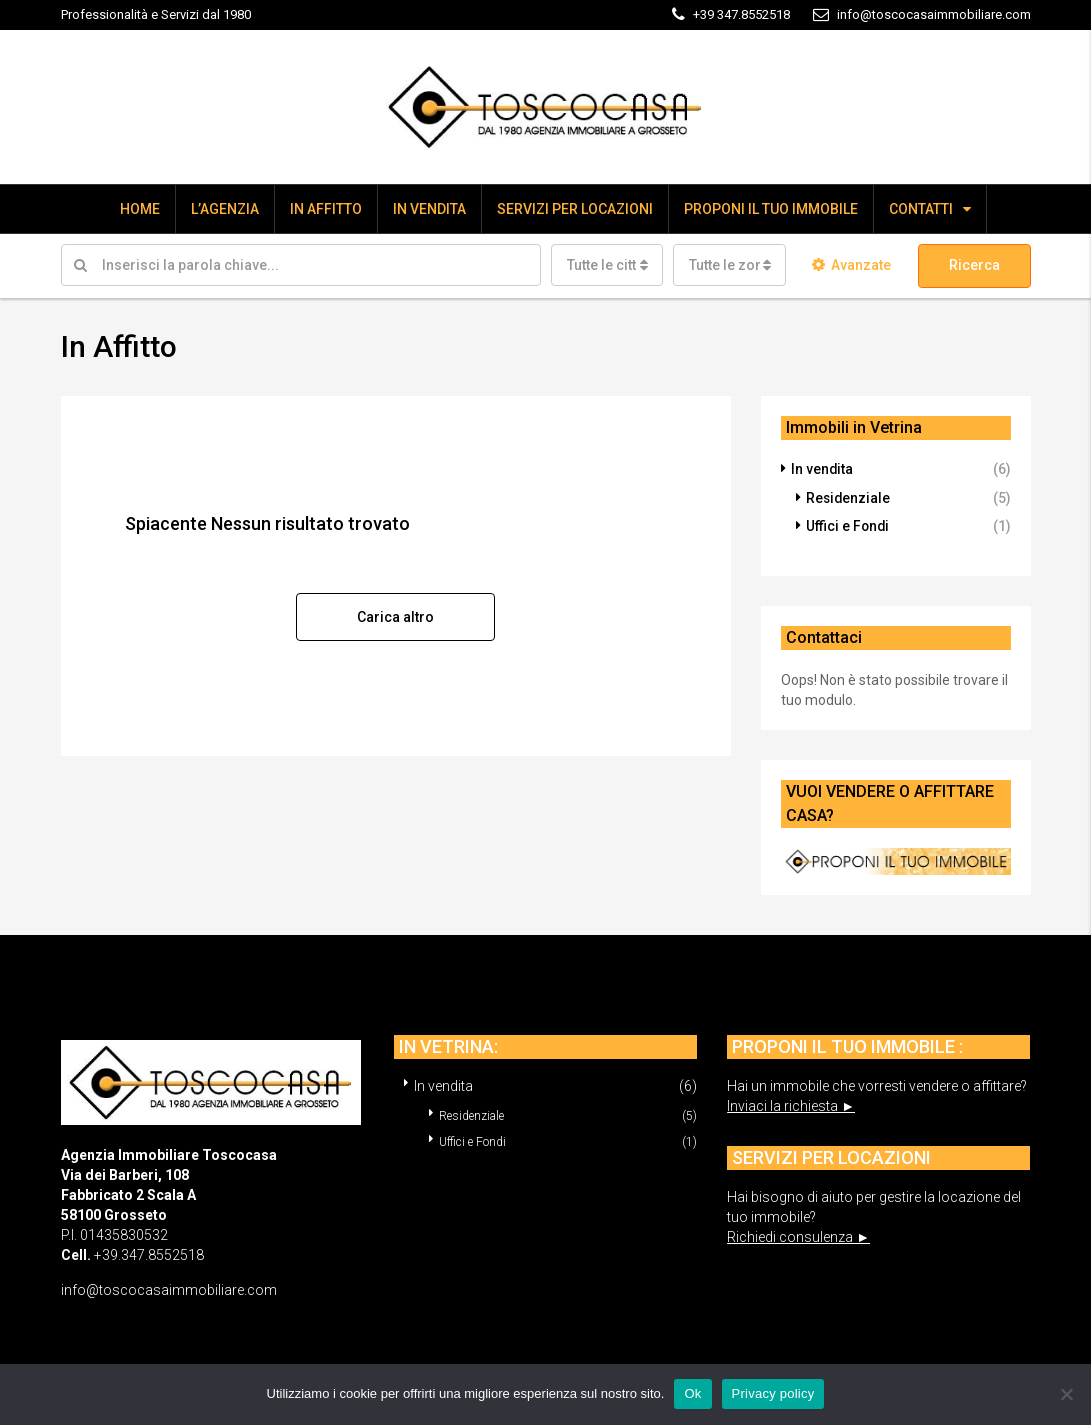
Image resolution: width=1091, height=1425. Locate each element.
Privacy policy (773, 1393)
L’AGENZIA (225, 209)
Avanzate (851, 265)
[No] (1066, 1394)
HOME (140, 209)
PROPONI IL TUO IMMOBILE (771, 209)
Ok (692, 1393)
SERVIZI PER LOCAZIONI (575, 209)
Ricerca (974, 265)
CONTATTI (921, 209)
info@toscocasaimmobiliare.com (169, 1288)
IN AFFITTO (326, 209)
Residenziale (849, 497)
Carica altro (395, 616)
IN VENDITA (429, 209)
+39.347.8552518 (149, 1253)
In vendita (822, 469)
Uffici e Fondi (848, 525)
